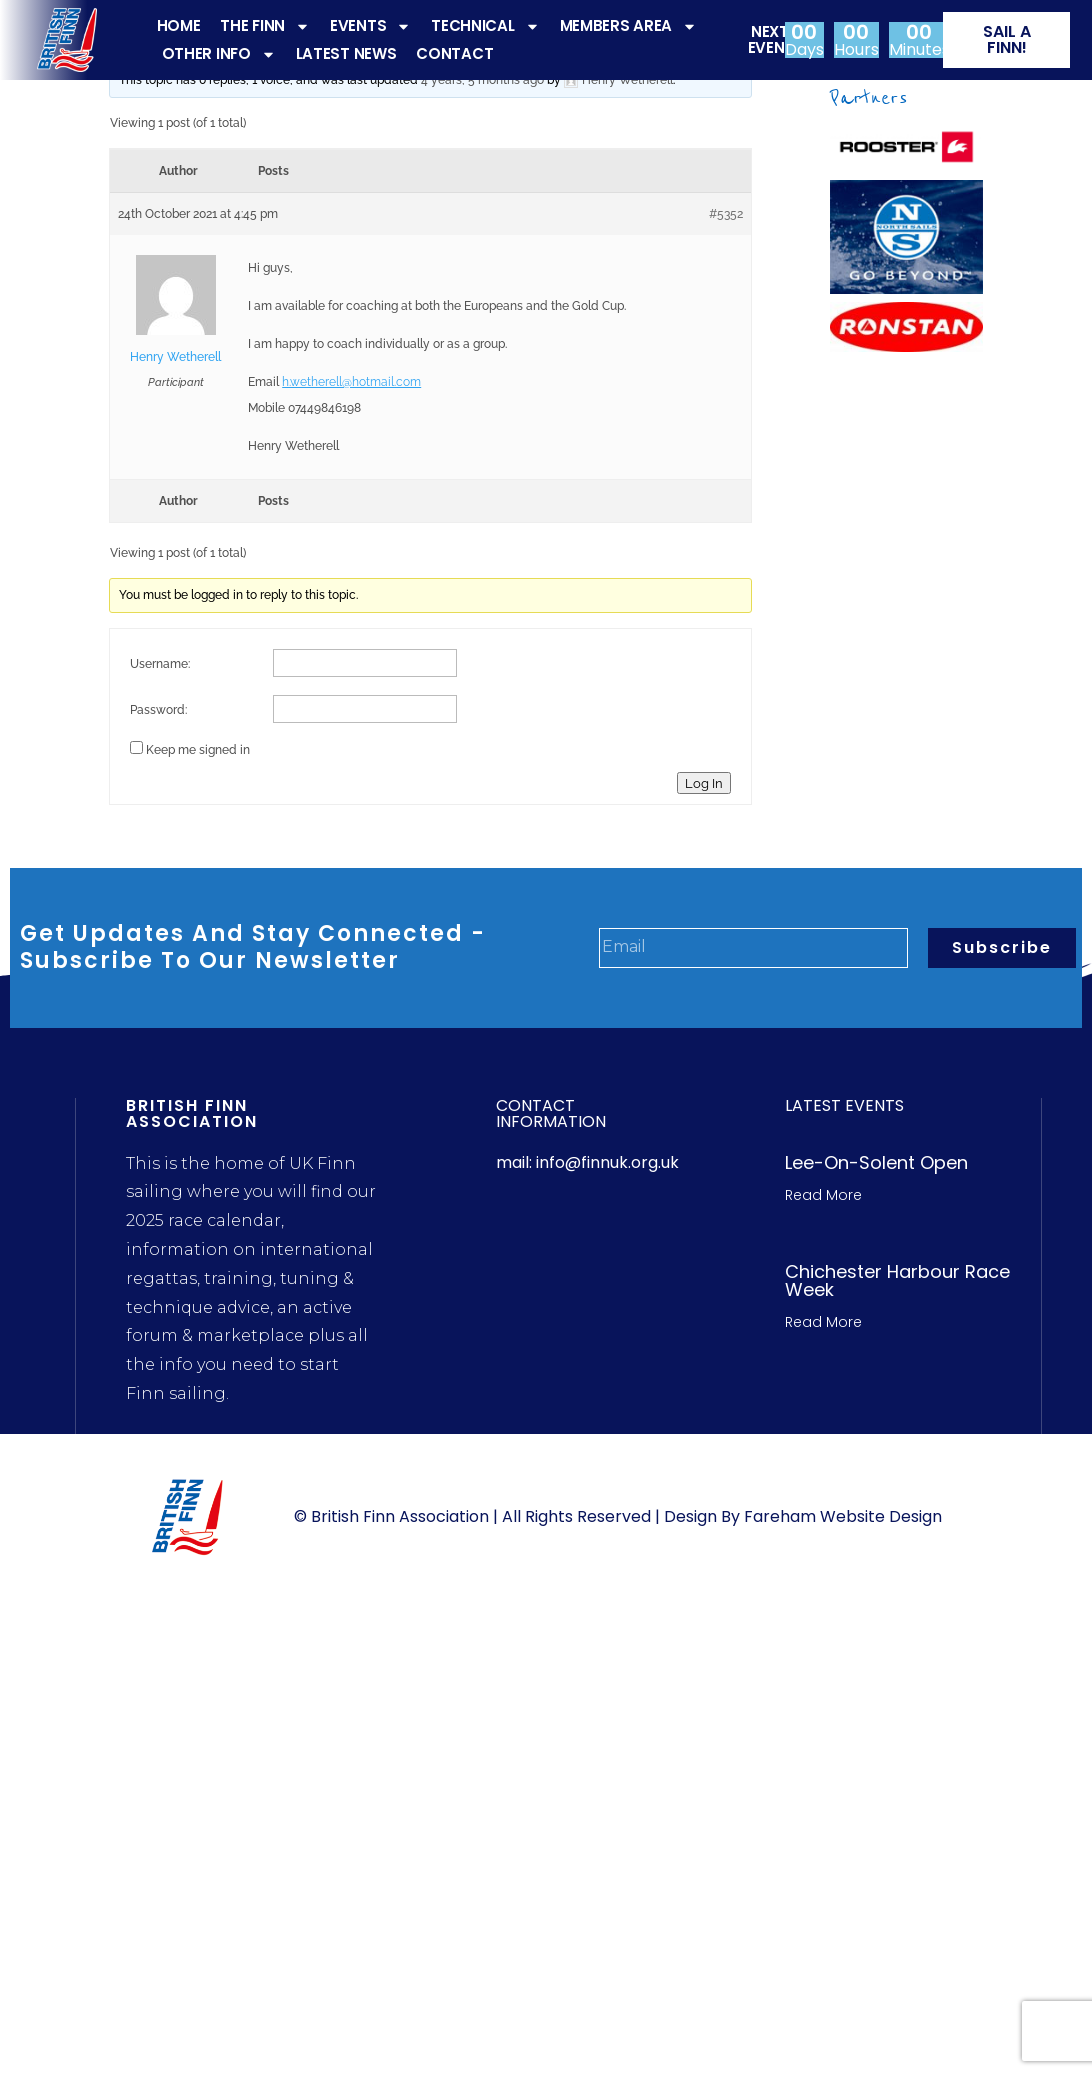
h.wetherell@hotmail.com (351, 382)
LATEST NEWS (346, 53)
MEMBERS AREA (628, 26)
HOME (179, 25)
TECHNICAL (485, 26)
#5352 (726, 214)
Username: (160, 664)
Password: (158, 710)
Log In (704, 783)
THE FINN (265, 26)
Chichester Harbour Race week (897, 1280)
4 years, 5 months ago (482, 80)
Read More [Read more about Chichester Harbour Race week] (823, 1322)
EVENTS (370, 26)
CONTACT (454, 53)
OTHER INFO (219, 54)
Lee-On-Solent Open (876, 1162)
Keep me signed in (198, 750)
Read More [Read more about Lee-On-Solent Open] (823, 1195)
